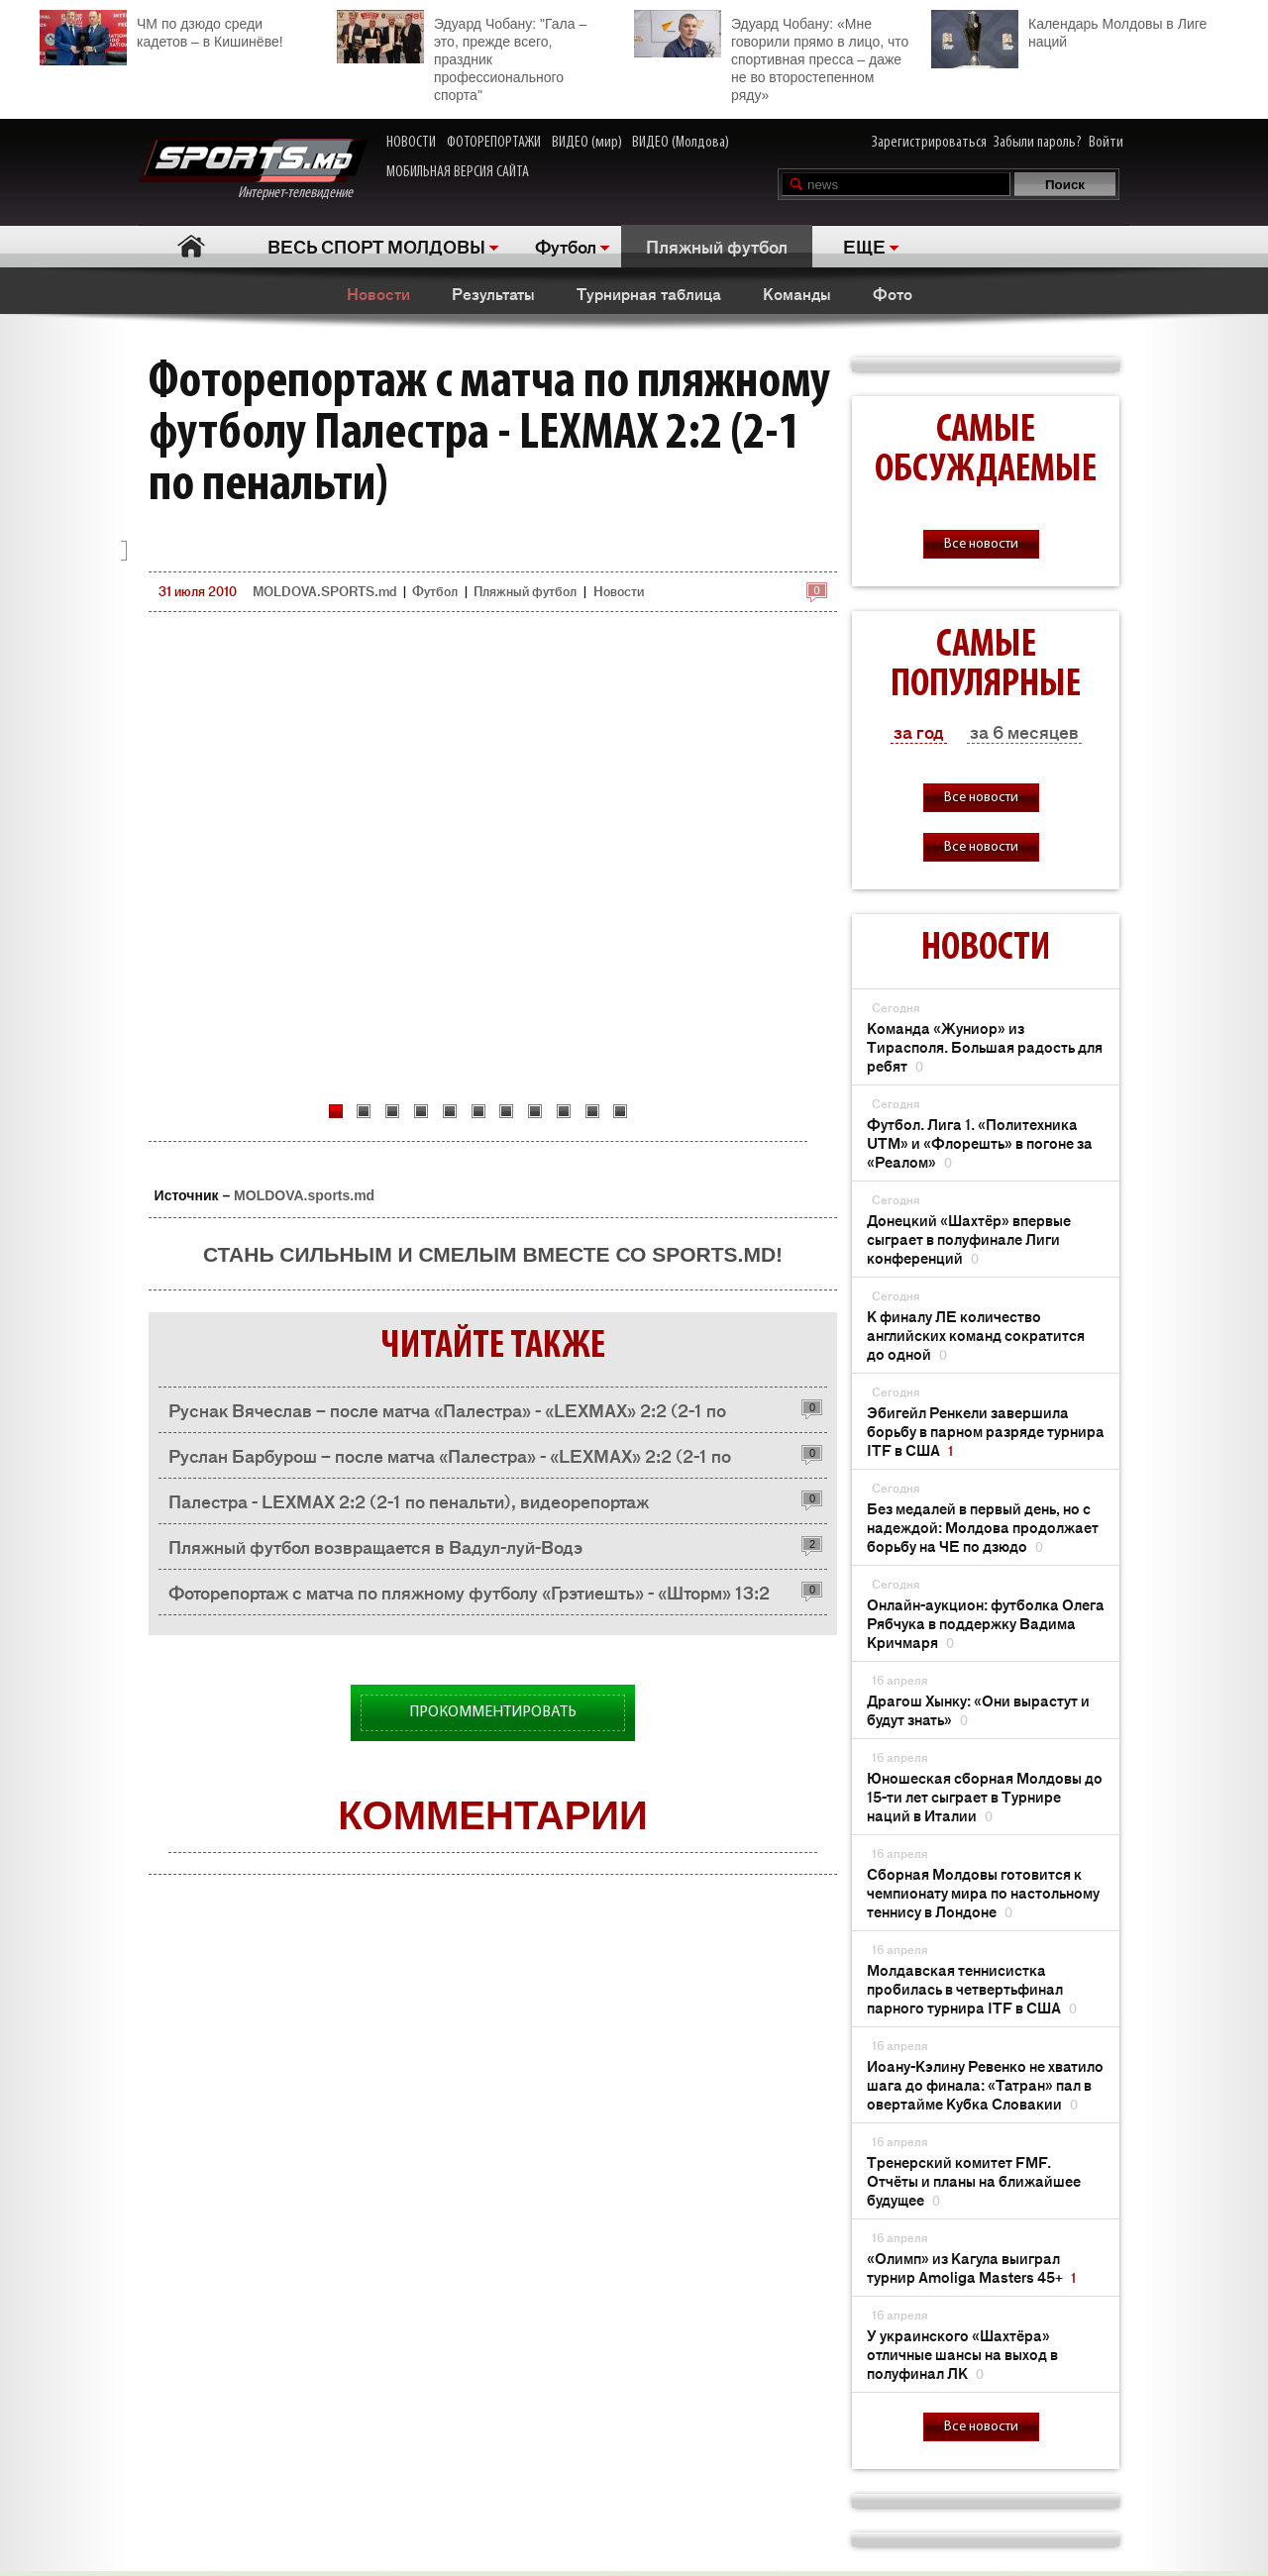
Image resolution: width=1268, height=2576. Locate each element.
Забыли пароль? (1038, 143)
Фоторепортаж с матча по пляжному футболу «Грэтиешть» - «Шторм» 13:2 (469, 1591)
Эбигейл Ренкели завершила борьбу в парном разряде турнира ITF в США (986, 1430)
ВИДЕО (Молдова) (680, 143)
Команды (797, 293)
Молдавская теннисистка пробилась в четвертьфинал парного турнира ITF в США (972, 1988)
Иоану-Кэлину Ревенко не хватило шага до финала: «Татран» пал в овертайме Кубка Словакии (985, 2084)
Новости (378, 293)
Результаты (493, 293)
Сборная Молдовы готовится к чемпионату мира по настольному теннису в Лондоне (983, 1892)
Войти (1106, 143)
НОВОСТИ (411, 143)
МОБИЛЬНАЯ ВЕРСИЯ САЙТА (457, 172)
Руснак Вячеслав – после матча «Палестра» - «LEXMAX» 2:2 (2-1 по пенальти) (447, 1414)
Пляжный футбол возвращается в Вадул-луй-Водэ (375, 1546)
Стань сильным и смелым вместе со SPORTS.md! (493, 1254)
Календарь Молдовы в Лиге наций (1069, 30)
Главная (191, 246)
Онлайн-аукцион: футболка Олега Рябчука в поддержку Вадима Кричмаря (986, 1623)
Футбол (565, 246)
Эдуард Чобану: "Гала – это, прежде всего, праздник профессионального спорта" (461, 56)
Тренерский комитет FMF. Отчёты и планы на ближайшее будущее (974, 2180)
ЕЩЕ (864, 246)
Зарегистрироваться (929, 143)
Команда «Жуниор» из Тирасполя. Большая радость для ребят (985, 1046)
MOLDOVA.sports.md (304, 1195)
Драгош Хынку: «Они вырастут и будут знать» (978, 1709)
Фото (892, 293)
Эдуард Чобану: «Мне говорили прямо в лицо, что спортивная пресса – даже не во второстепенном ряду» (771, 56)
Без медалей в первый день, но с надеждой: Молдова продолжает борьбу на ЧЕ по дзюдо (983, 1526)
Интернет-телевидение (253, 170)
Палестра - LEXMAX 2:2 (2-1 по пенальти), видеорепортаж (408, 1500)
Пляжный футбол (717, 246)
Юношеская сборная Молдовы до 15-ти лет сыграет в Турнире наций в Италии (985, 1796)
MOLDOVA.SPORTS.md (324, 590)
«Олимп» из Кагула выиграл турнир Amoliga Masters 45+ (971, 2267)
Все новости (981, 544)
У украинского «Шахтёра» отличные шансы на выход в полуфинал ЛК (962, 2353)
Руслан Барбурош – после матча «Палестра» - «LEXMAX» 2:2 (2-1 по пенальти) (449, 1460)
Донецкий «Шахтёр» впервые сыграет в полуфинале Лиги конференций (969, 1238)
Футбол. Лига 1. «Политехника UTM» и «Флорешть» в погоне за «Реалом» (980, 1142)
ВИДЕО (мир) (587, 143)
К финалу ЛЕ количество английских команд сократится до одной (976, 1334)
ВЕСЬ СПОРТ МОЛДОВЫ (376, 246)
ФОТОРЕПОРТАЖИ (494, 143)
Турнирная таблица (649, 293)
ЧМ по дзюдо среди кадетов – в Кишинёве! (161, 30)
